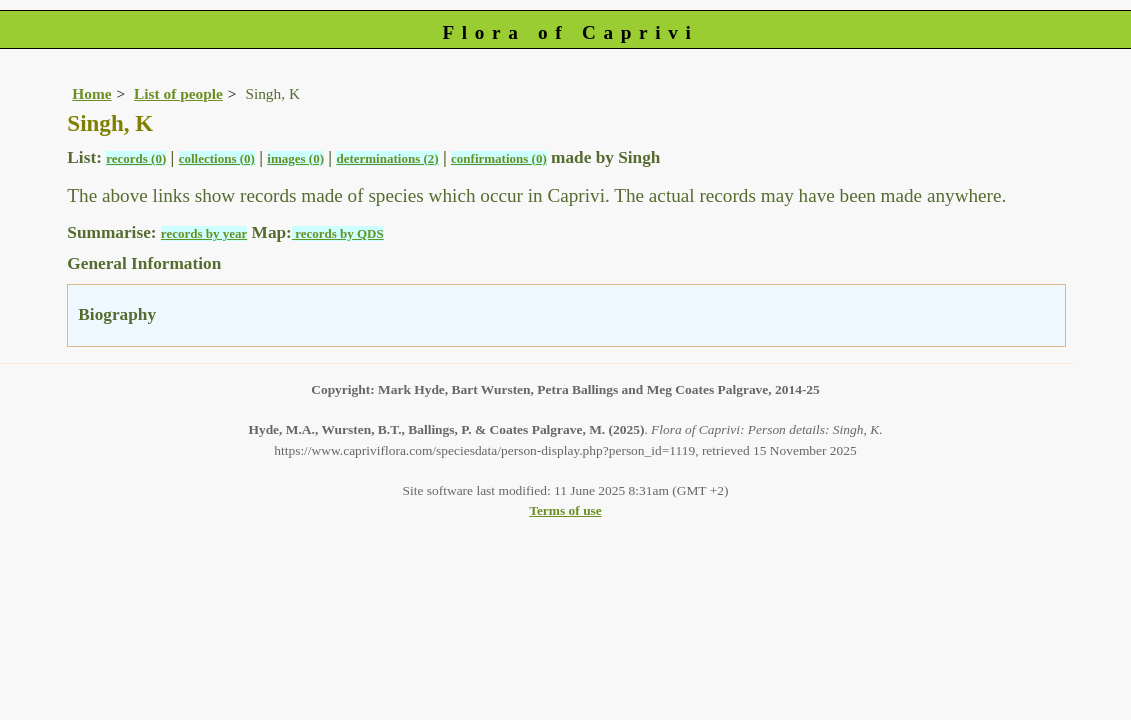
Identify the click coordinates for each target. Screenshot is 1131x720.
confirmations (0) (499, 158)
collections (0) (217, 158)
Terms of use (565, 510)
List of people (178, 93)
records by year (204, 233)
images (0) (295, 158)
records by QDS (338, 233)
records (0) (136, 158)
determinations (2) (387, 158)
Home (91, 93)
